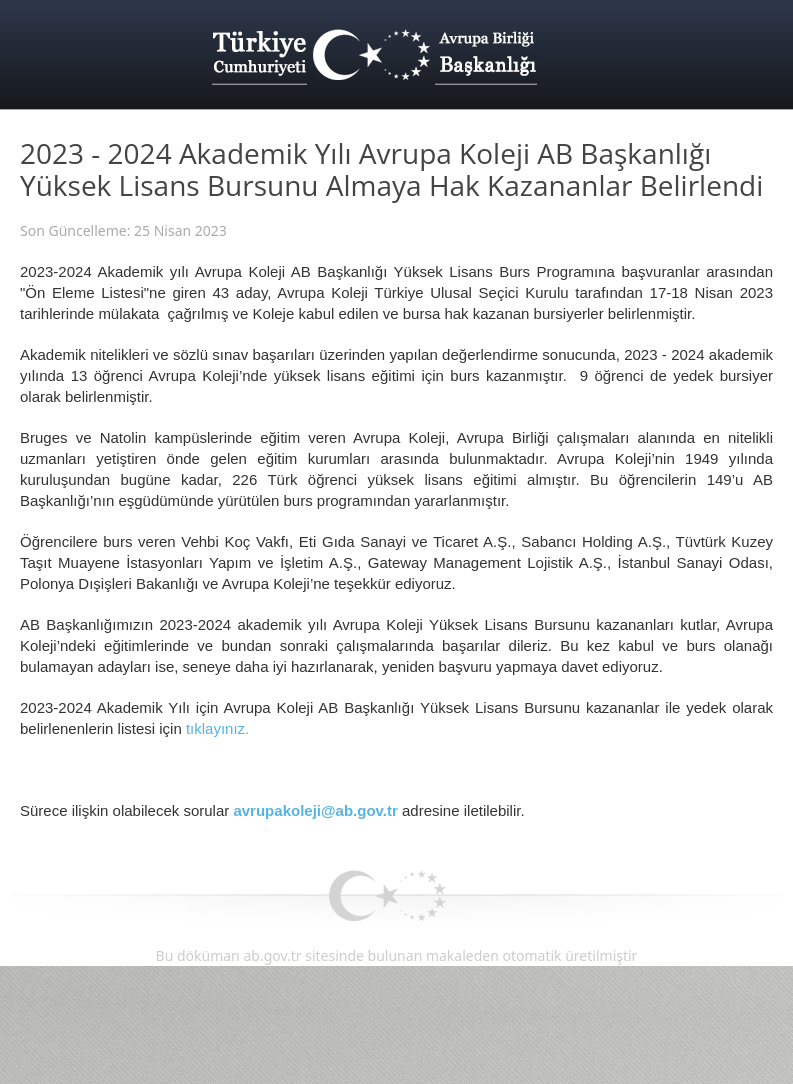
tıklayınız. (217, 728)
